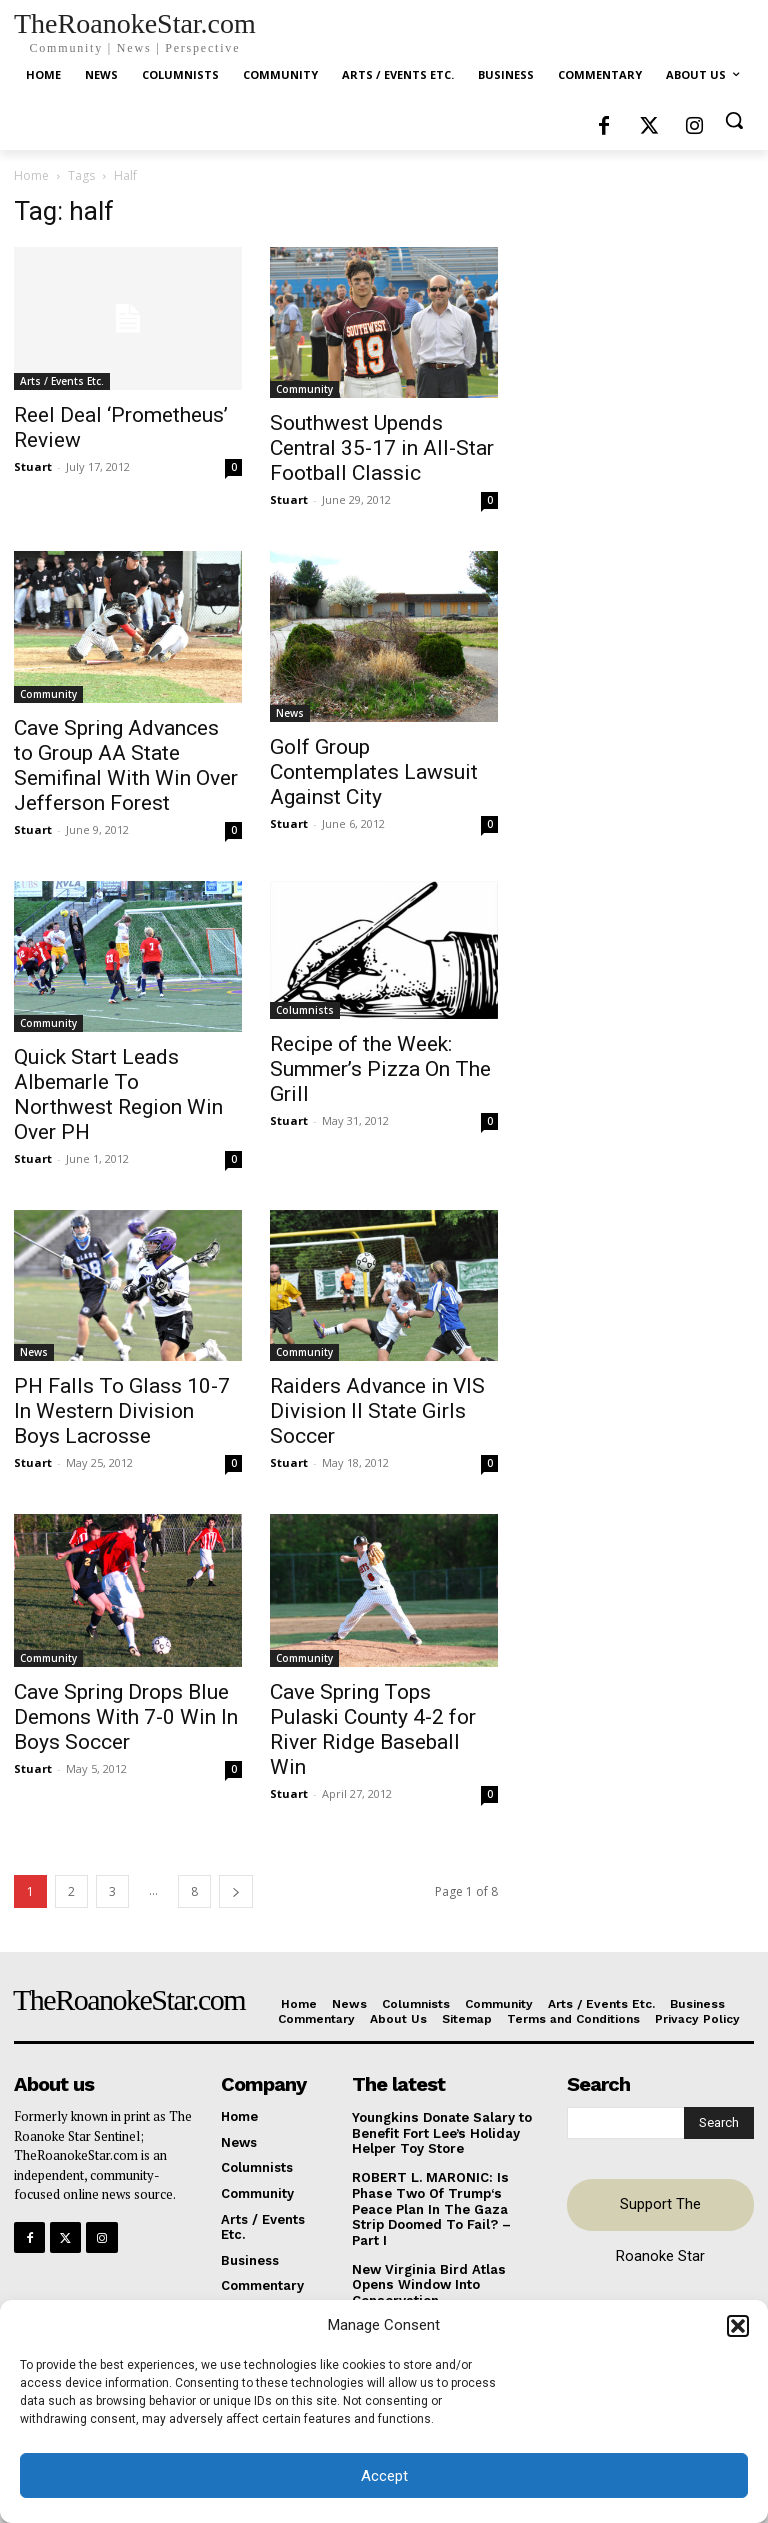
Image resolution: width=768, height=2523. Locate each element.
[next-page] (236, 1891)
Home (31, 175)
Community (304, 389)
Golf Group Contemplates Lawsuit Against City (374, 772)
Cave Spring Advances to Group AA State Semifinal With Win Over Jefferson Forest (126, 765)
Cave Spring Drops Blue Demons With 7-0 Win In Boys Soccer (126, 1717)
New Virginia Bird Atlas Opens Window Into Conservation (428, 2284)
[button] (738, 2326)
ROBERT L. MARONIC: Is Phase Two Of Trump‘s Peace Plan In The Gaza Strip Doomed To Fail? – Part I (431, 2208)
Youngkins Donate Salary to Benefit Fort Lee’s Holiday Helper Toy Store (441, 2133)
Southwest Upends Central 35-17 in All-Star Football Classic (382, 448)
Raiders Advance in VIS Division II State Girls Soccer (377, 1411)
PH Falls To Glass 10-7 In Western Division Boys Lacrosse (122, 1411)
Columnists (305, 1010)
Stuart (33, 466)
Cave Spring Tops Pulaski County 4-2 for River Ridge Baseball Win (373, 1729)
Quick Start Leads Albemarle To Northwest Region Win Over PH (118, 1094)
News (290, 713)
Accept (384, 2476)
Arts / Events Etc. (62, 381)
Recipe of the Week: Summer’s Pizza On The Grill (380, 1069)
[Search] (719, 2123)
